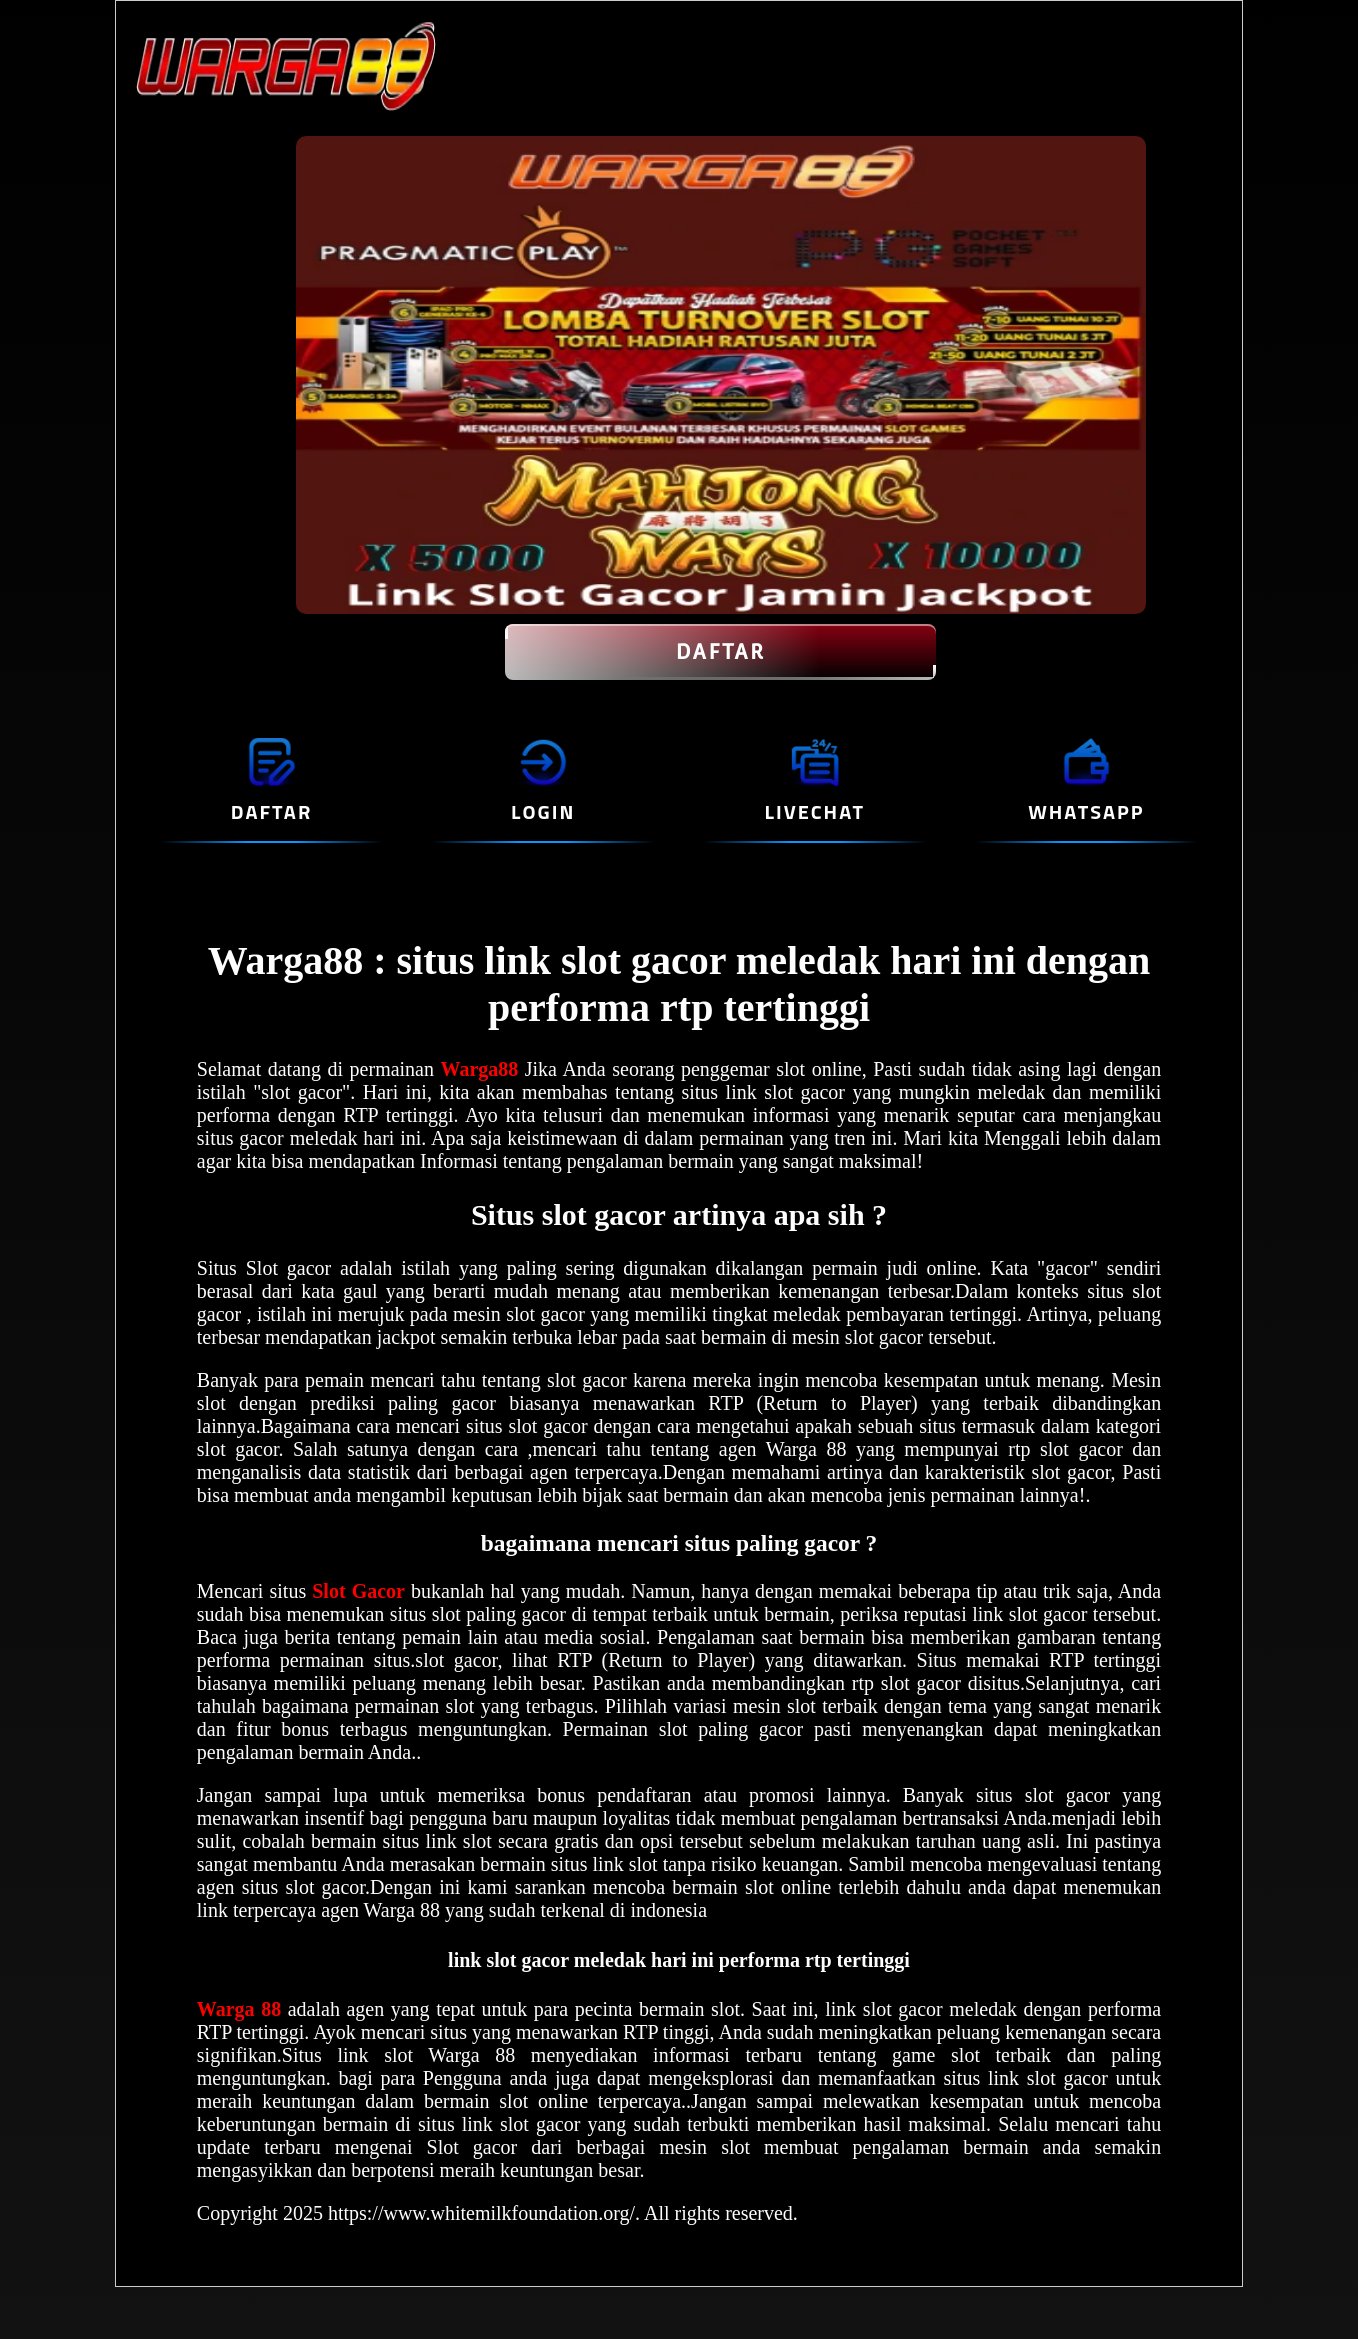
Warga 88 (242, 2009)
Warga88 (483, 1069)
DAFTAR (720, 652)
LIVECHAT (815, 811)
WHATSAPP (1086, 811)
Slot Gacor (358, 1591)
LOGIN (543, 811)
